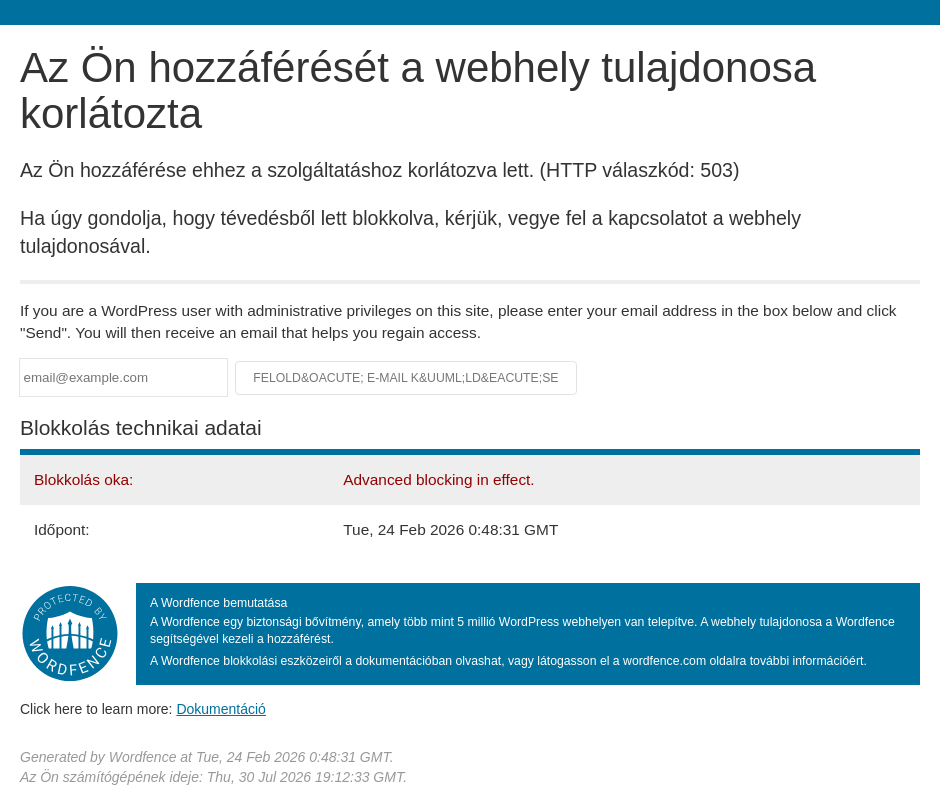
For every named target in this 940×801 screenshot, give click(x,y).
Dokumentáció (221, 709)
